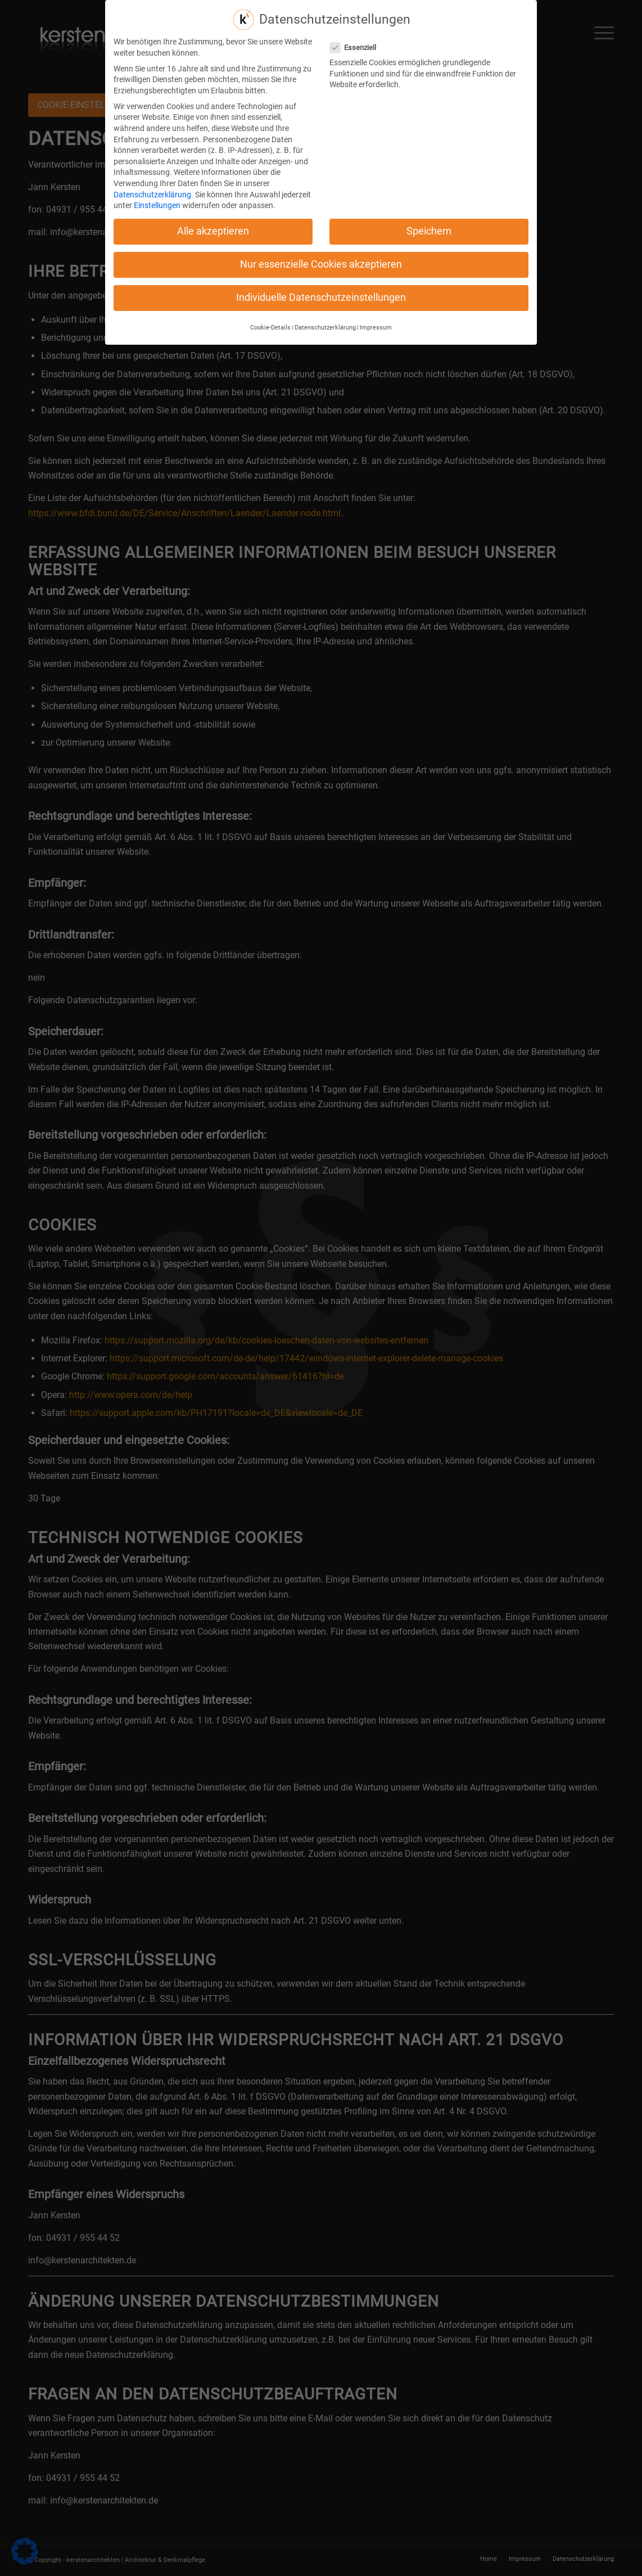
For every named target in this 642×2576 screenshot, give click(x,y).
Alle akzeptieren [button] (213, 225)
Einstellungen (157, 199)
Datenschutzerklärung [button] (325, 322)
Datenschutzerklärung (152, 188)
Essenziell (357, 42)
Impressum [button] (376, 322)
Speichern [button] (428, 225)
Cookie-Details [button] (270, 322)
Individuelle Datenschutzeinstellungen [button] (321, 291)
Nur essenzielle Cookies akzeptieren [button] (321, 258)
